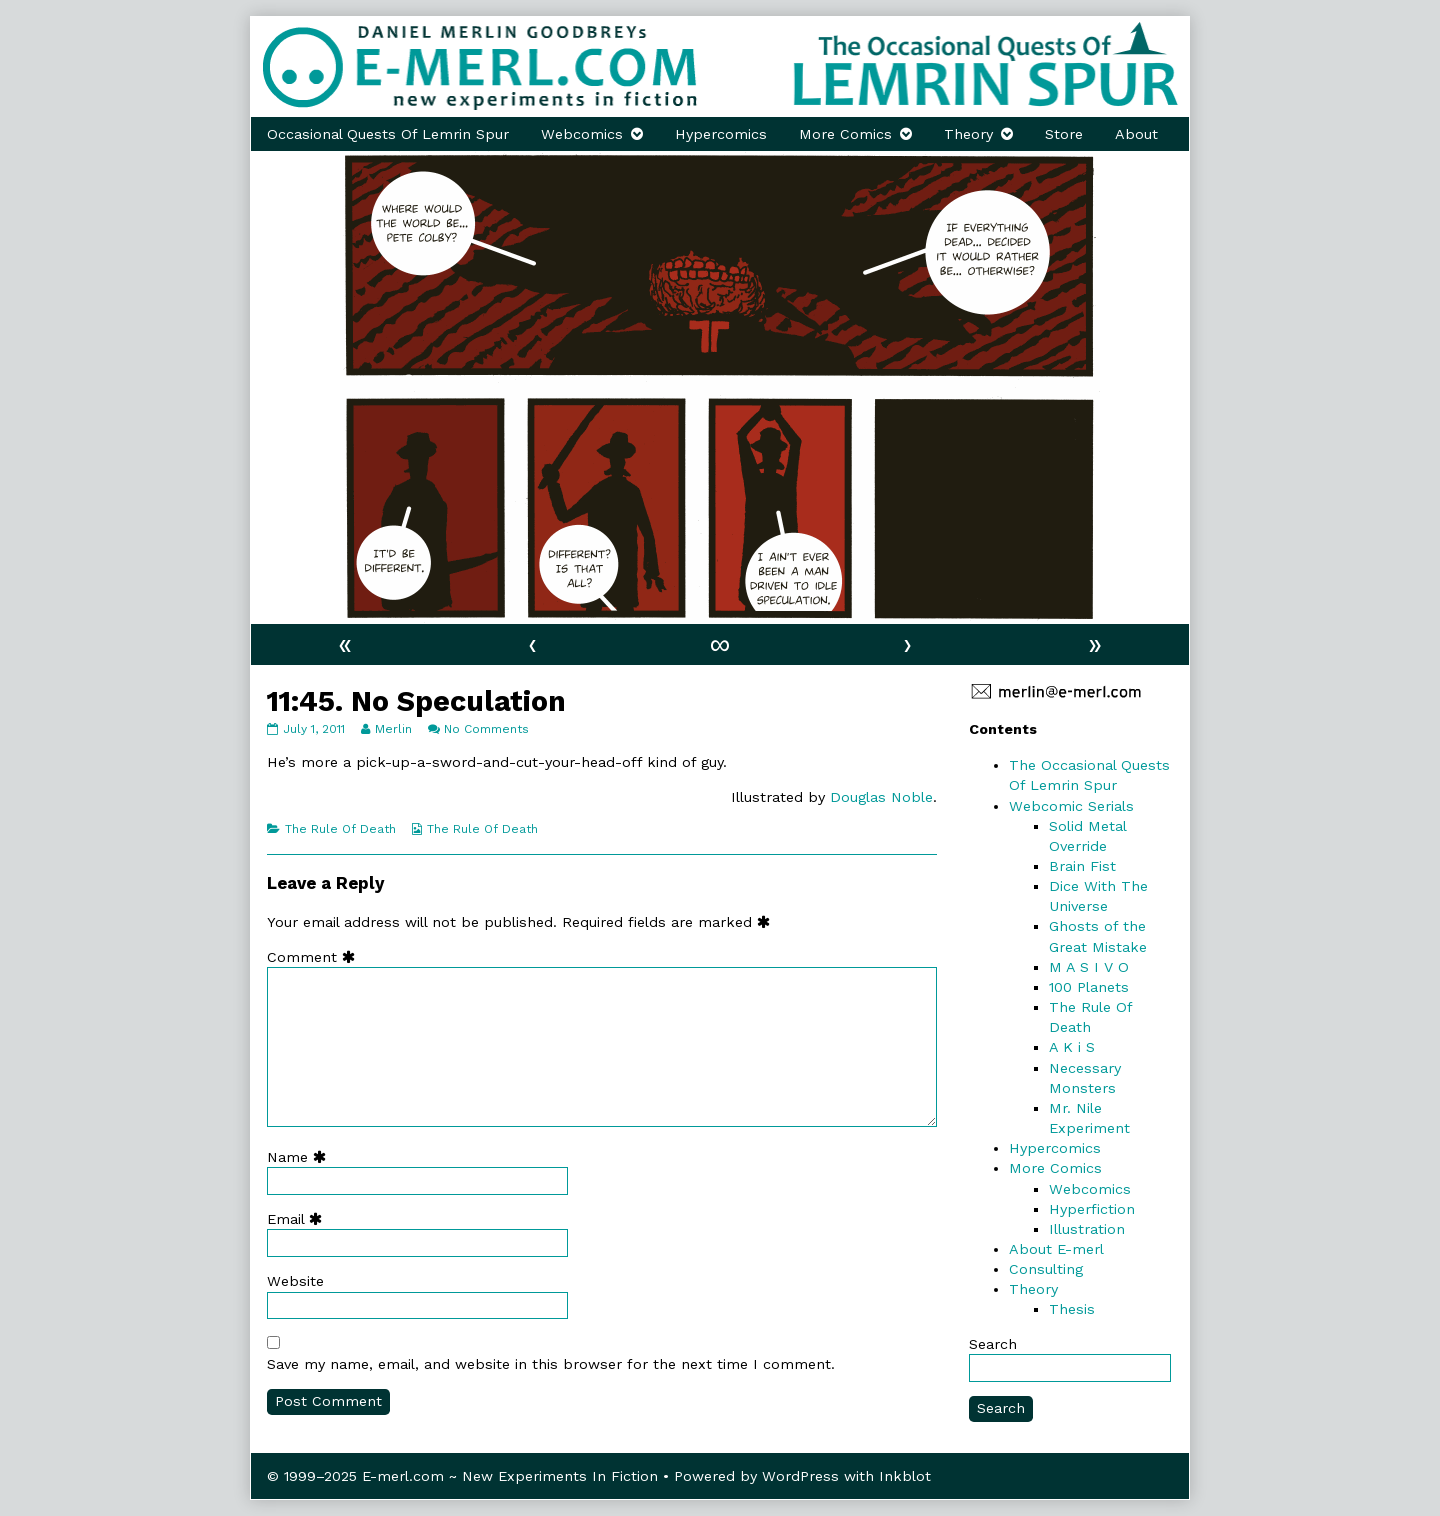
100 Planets (1089, 987)
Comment (315, 957)
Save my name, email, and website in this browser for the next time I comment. (551, 1364)
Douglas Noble (881, 797)
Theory (968, 134)
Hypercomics (721, 134)
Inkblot (905, 1476)
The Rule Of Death (340, 829)
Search (993, 1344)
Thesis (1072, 1309)
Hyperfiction (1092, 1209)
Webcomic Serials (1071, 806)
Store (1064, 134)
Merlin (393, 729)
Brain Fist (1082, 866)
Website (295, 1281)
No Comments (486, 729)
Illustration (1087, 1229)
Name (301, 1157)
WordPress (800, 1476)
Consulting (1046, 1269)
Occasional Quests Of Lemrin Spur (388, 134)
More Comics (845, 134)
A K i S (1072, 1047)
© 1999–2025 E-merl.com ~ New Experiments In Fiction (462, 1476)
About (1136, 134)
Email (299, 1219)
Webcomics (582, 134)
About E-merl (1056, 1249)
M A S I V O (1089, 967)
